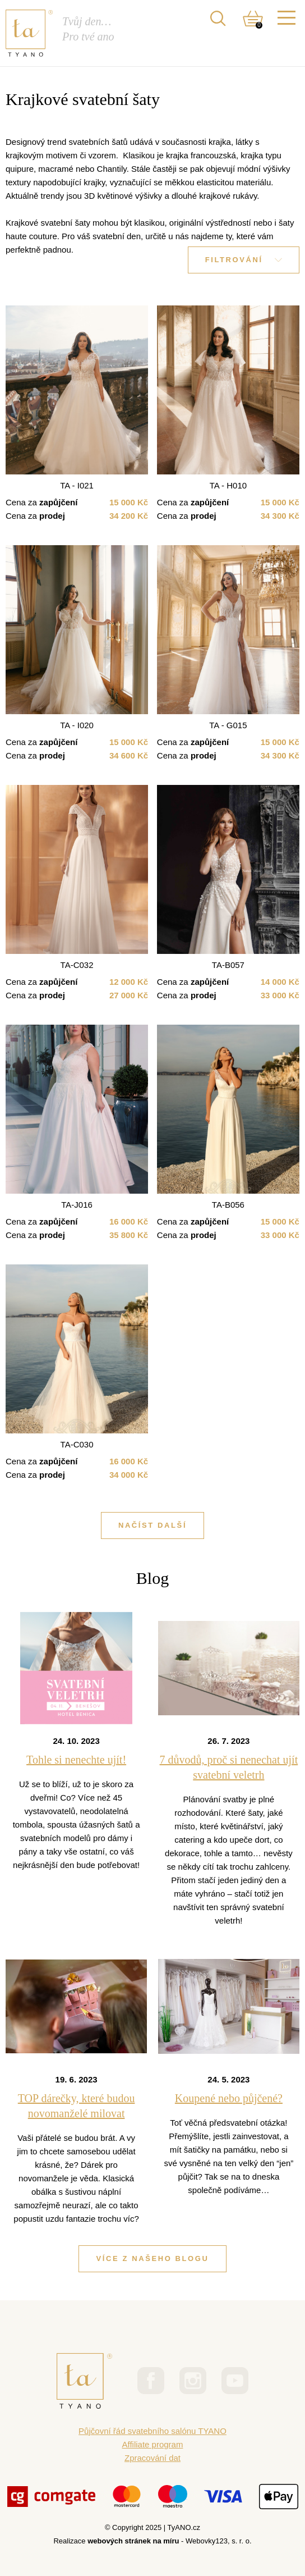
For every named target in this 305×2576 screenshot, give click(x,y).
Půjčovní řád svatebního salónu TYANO (152, 2431)
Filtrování (243, 259)
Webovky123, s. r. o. (219, 2541)
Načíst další (152, 1525)
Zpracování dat (152, 2458)
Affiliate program (152, 2444)
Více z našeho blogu (152, 2258)
